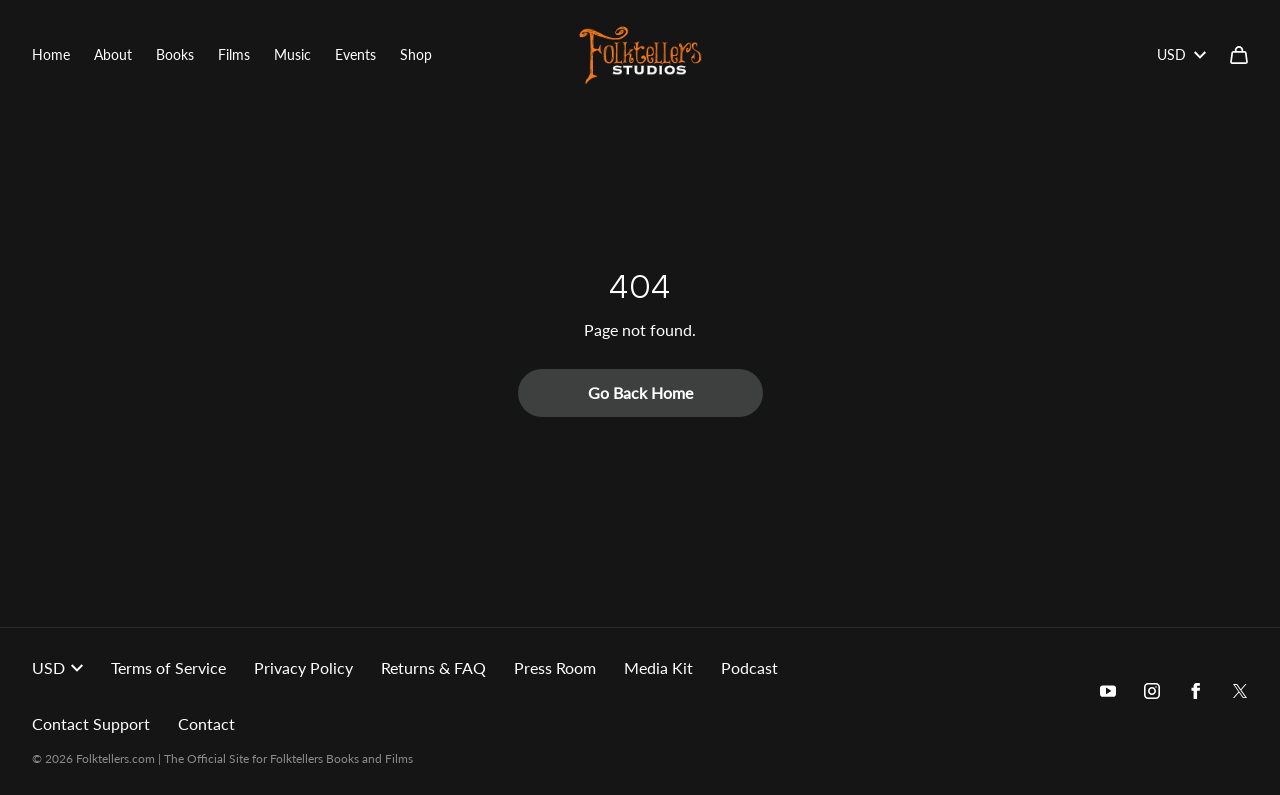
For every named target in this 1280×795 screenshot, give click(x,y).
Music (292, 54)
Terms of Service (168, 667)
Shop (416, 54)
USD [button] (57, 667)
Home (51, 54)
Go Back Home (640, 392)
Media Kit (658, 667)
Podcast (749, 667)
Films (234, 54)
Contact (206, 723)
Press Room (555, 667)
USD (1181, 54)
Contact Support (91, 723)
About (113, 54)
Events (355, 54)
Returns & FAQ (433, 667)
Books (175, 54)
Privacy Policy (303, 667)
